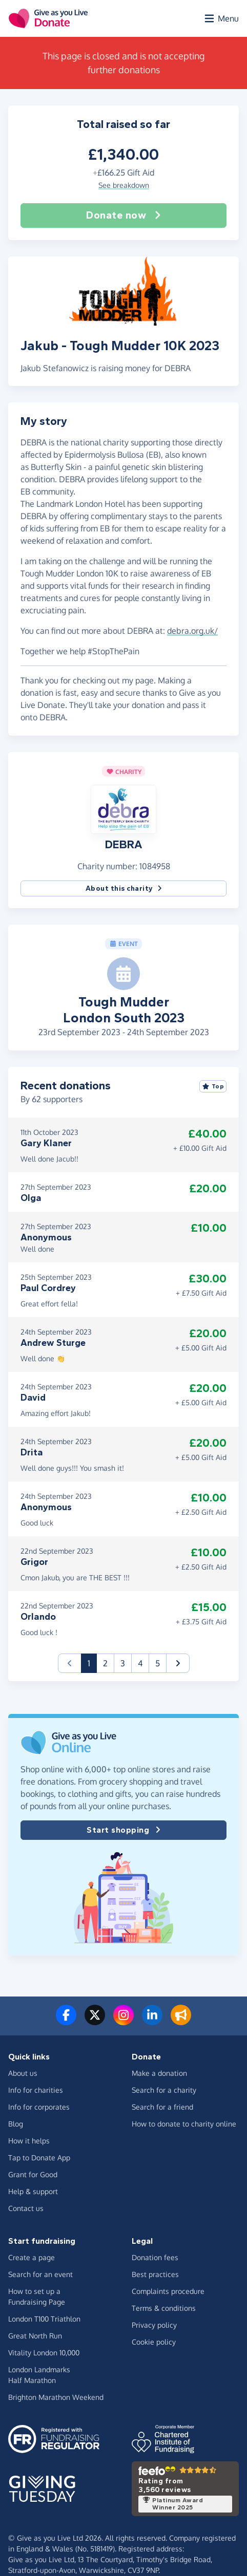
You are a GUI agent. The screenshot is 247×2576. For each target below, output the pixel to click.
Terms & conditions (164, 2308)
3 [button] (122, 1663)
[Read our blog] (181, 2021)
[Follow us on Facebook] (66, 2021)
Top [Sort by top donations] (213, 1086)
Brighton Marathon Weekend (56, 2397)
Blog (15, 2123)
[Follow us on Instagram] (123, 2021)
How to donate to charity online (184, 2123)
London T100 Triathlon (44, 2318)
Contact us (26, 2208)
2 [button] (105, 1663)
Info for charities (35, 2090)
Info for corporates (39, 2106)
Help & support (33, 2191)
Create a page (31, 2257)
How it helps (29, 2140)
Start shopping (123, 1830)
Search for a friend (162, 2106)
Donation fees (155, 2257)
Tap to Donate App (39, 2157)
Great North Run (35, 2335)
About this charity (124, 888)
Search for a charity (164, 2090)
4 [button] (140, 1663)
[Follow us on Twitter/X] (95, 2021)
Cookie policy (154, 2341)
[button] (123, 809)
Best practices (155, 2274)
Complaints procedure (168, 2291)
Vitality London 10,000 (43, 2352)
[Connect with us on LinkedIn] (152, 2021)
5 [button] (157, 1663)
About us (22, 2073)
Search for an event (40, 2274)
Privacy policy (154, 2325)
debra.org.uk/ (192, 631)
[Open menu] (221, 18)
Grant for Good (32, 2174)
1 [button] (92, 1662)
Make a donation (159, 2073)
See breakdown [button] (123, 185)
